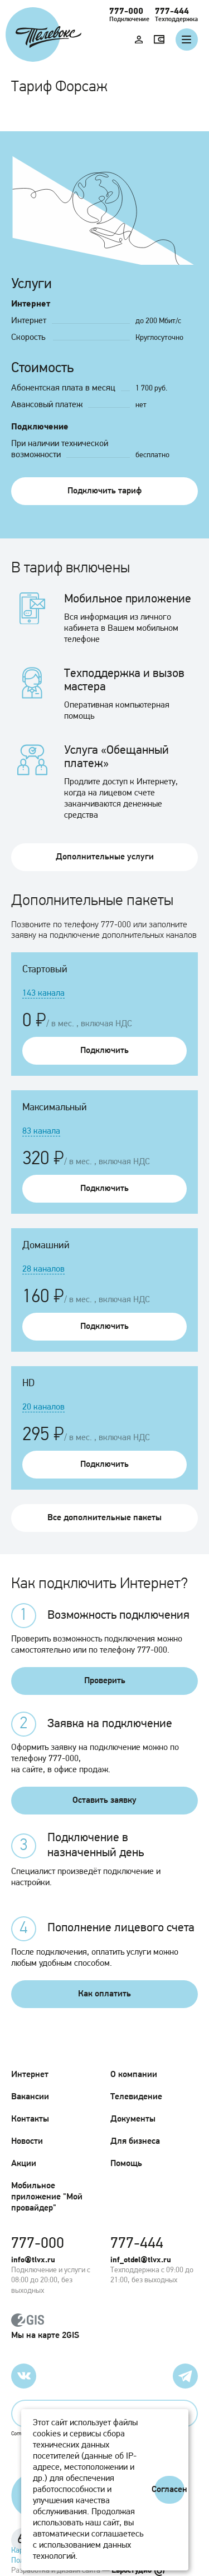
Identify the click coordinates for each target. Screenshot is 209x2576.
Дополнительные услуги (105, 857)
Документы (132, 2119)
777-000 (126, 11)
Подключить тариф (104, 491)
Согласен (169, 2489)
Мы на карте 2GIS (104, 2326)
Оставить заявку (104, 1800)
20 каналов (43, 1407)
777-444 (172, 11)
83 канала (41, 1131)
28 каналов (43, 1269)
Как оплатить (104, 1994)
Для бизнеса (135, 2141)
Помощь (126, 2163)
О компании (133, 2074)
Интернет (29, 2074)
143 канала (43, 993)
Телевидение (136, 2097)
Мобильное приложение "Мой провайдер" (46, 2197)
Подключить (104, 1050)
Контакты (30, 2119)
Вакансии (30, 2097)
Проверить (104, 1681)
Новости (27, 2141)
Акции (23, 2163)
